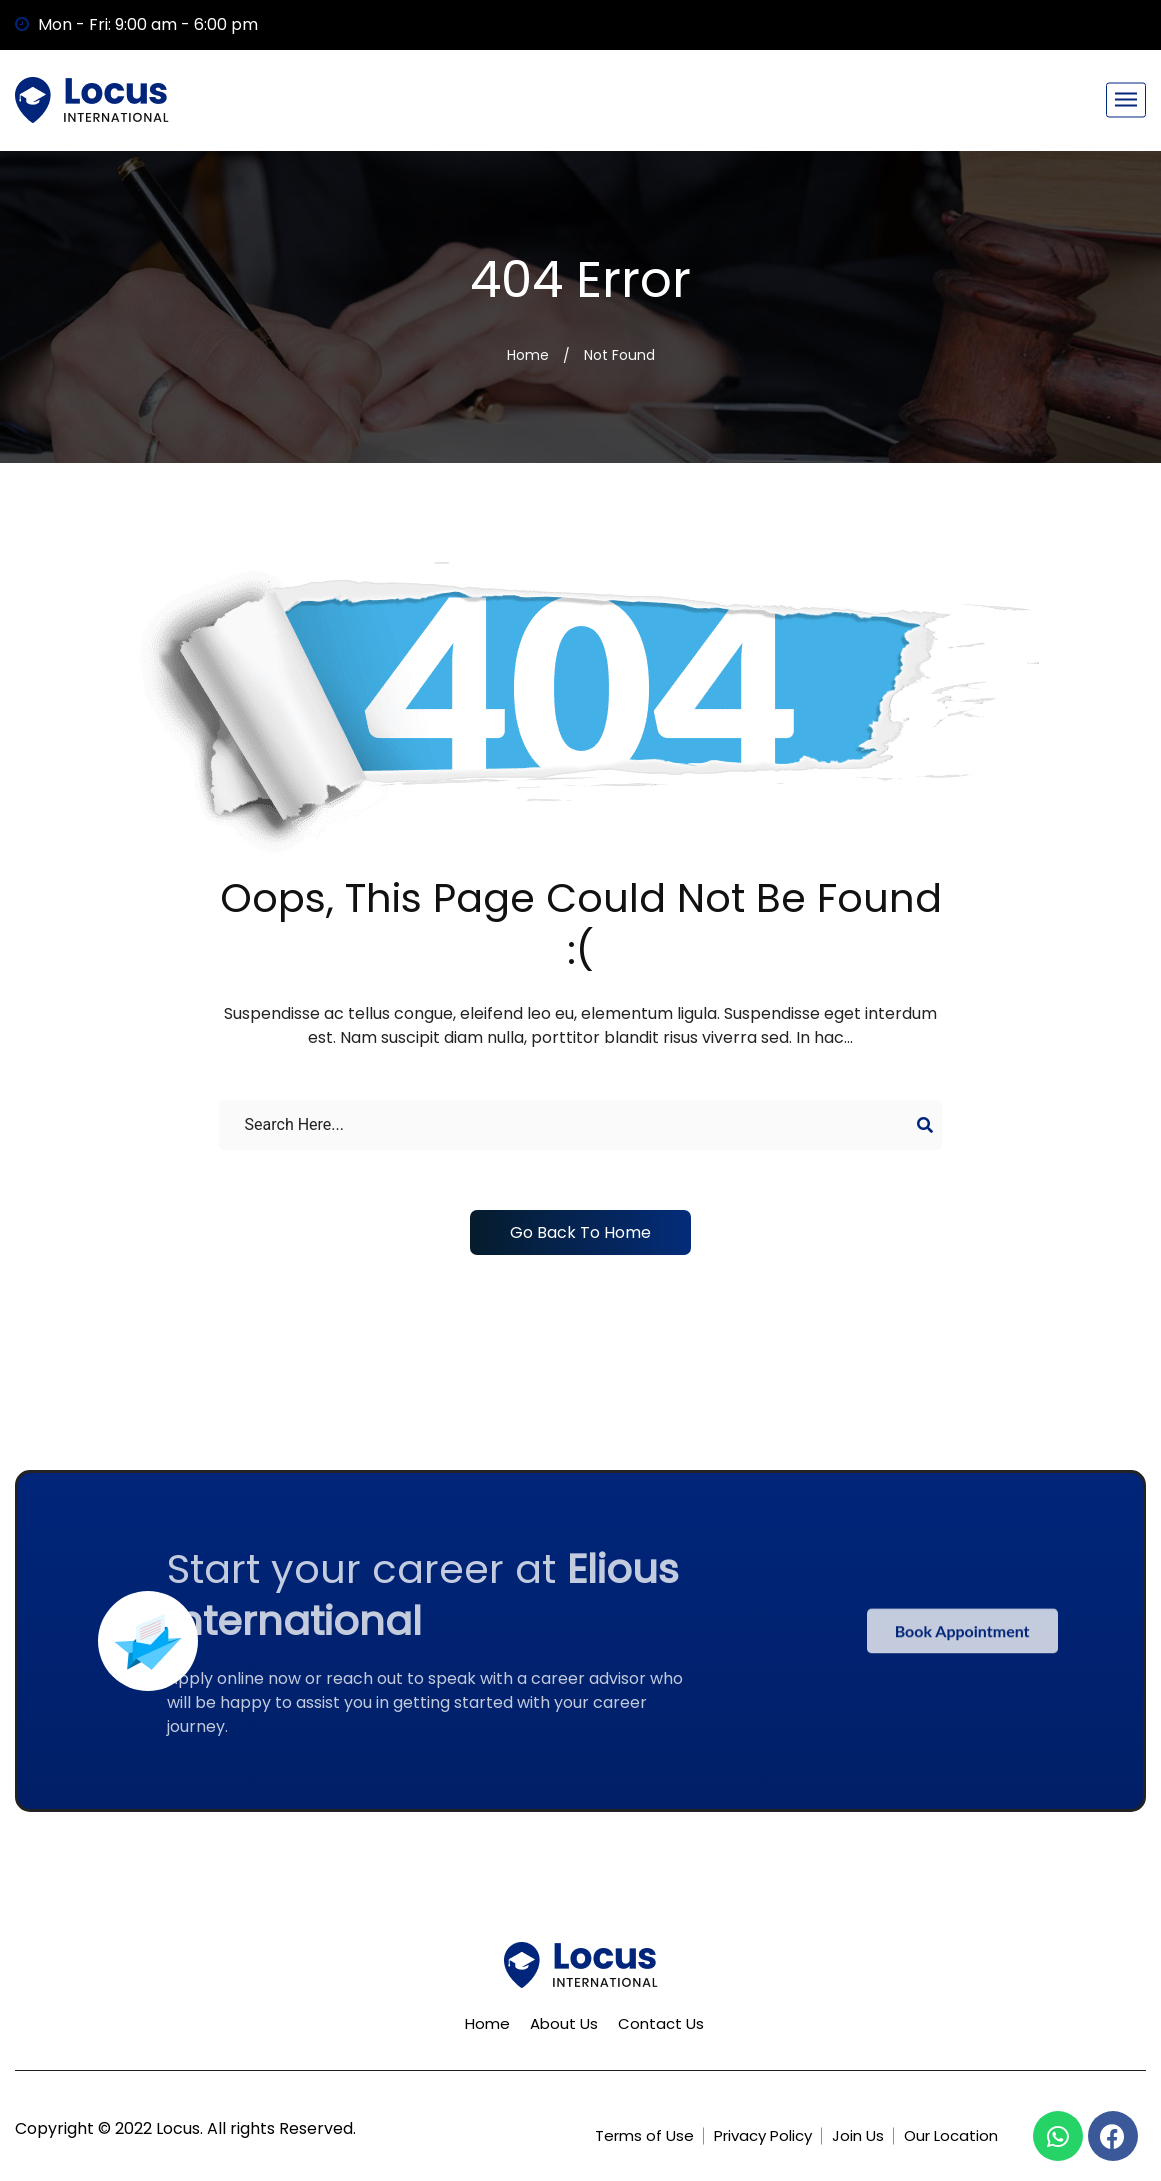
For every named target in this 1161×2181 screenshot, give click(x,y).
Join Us (858, 2135)
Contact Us (661, 2023)
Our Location (951, 2135)
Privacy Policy (763, 2135)
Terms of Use (644, 2135)
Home (528, 355)
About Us (564, 2023)
